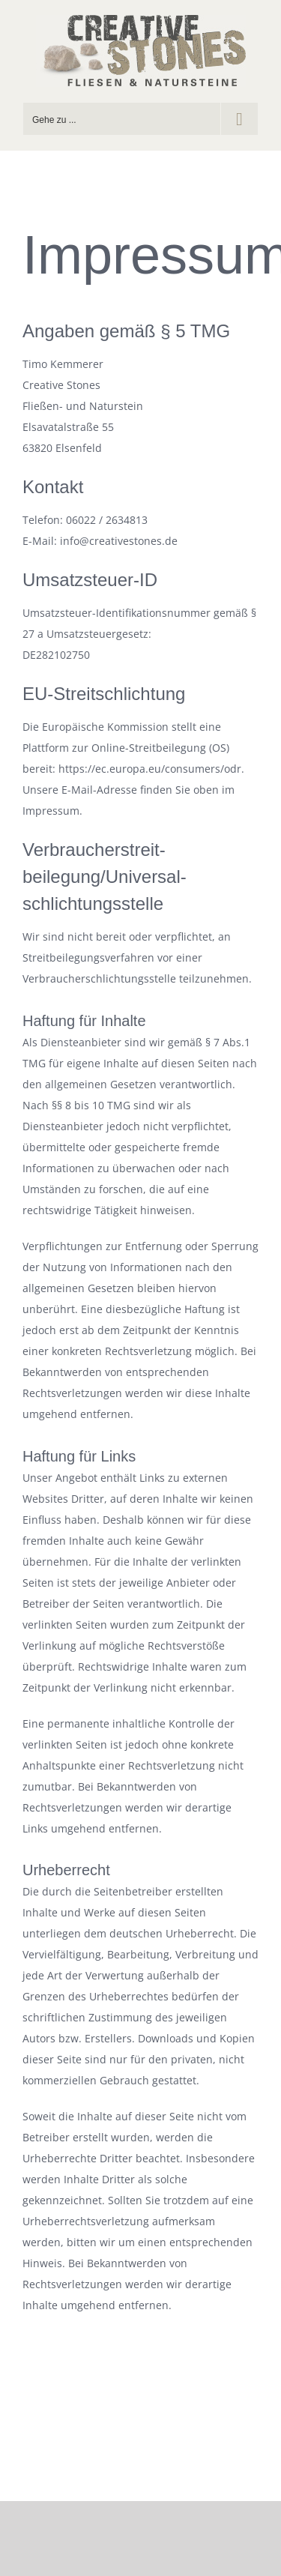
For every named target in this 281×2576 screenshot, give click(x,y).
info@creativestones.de (193, 2443)
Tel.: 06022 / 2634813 (83, 2443)
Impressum (106, 2425)
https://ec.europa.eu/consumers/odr (149, 768)
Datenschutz (171, 2425)
